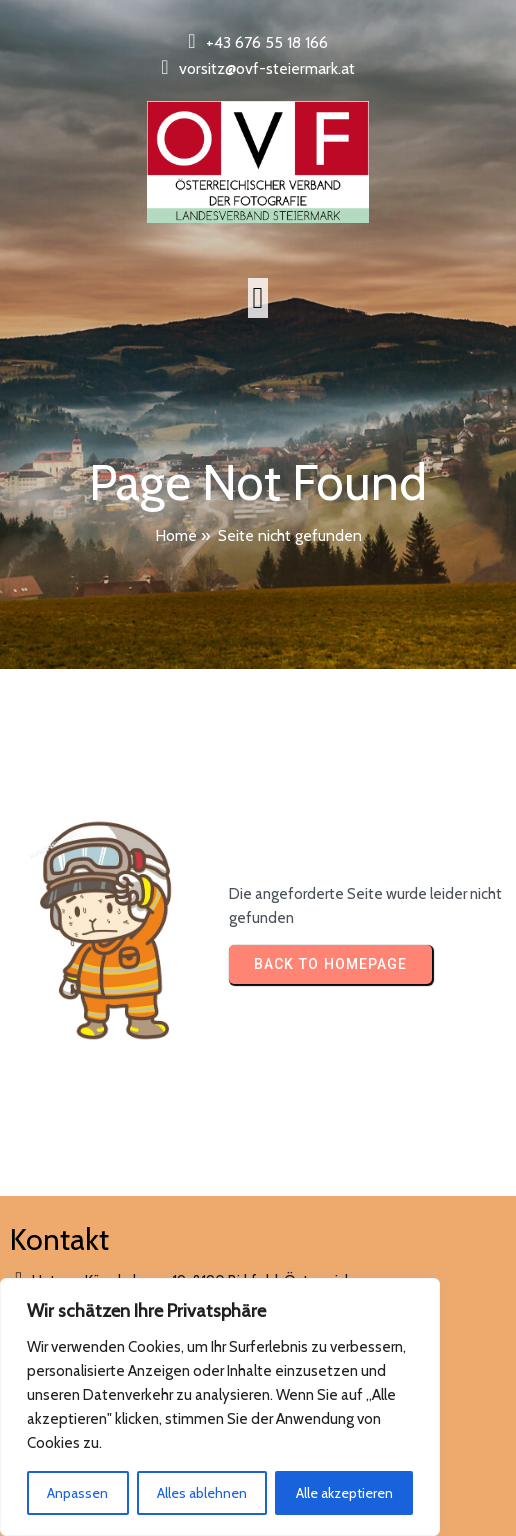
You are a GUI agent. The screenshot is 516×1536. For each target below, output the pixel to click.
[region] (220, 1407)
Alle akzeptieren (344, 1493)
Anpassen (77, 1493)
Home (176, 535)
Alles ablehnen (202, 1493)
